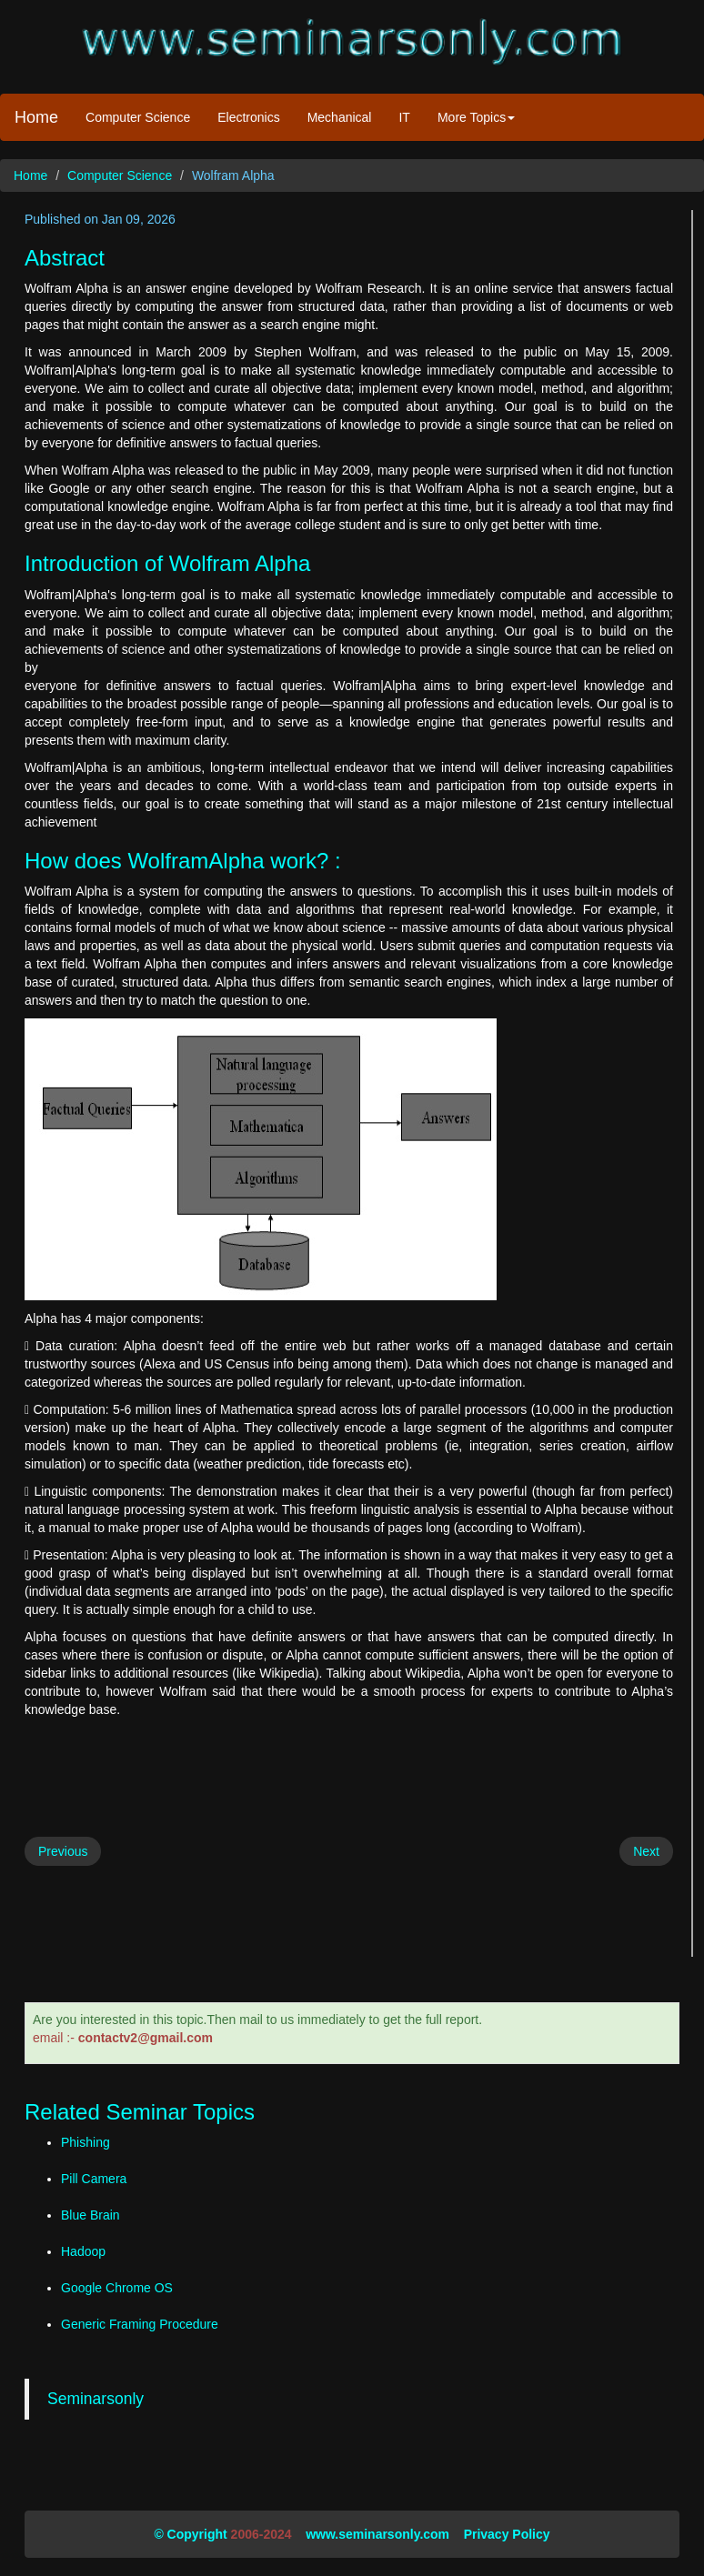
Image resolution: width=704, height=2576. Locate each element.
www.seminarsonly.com (377, 2534)
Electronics (248, 117)
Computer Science (137, 117)
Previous (62, 1851)
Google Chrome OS (117, 2287)
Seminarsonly (95, 2399)
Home (36, 117)
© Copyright (190, 2534)
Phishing (85, 2142)
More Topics (476, 117)
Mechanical (339, 117)
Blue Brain (90, 2215)
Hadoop (83, 2251)
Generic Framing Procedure (139, 2324)
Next (646, 1851)
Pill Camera (93, 2178)
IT (403, 117)
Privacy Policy (507, 2534)
